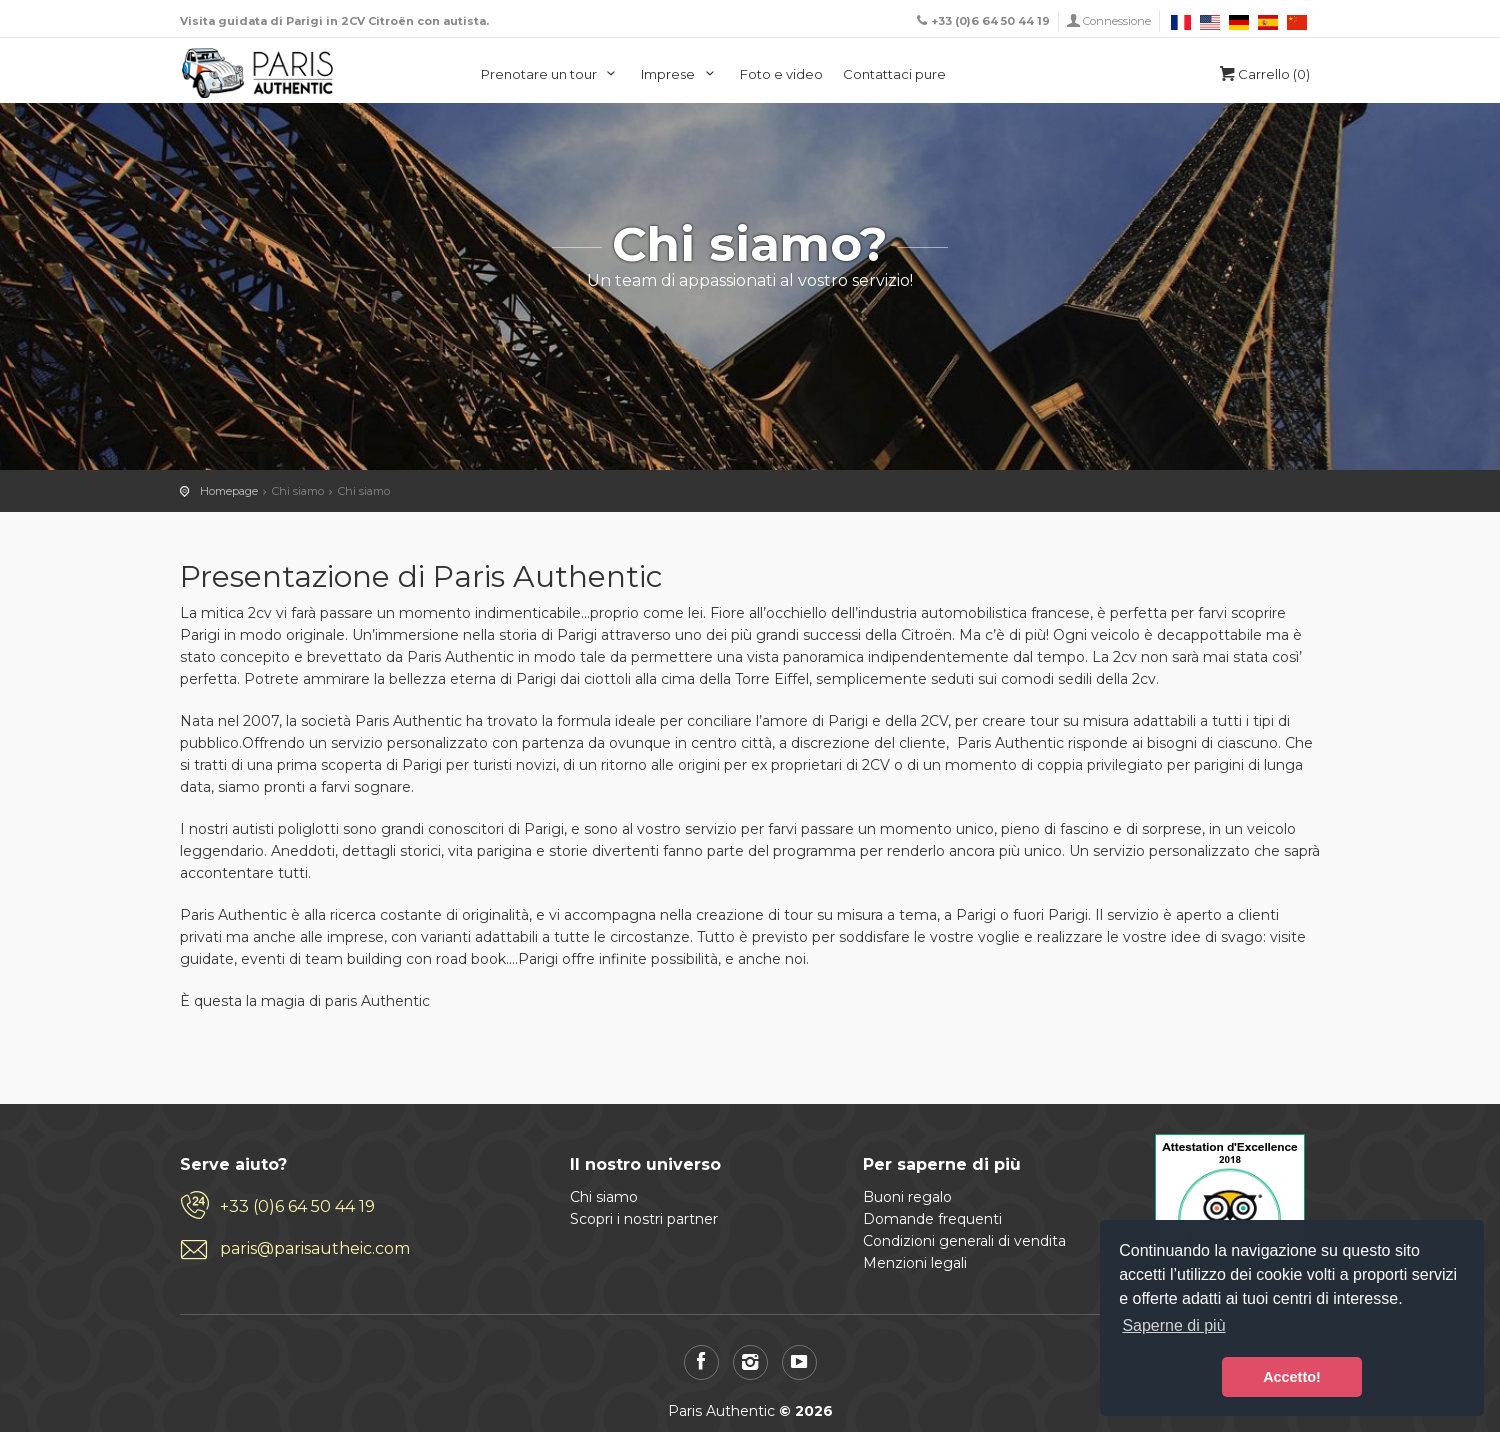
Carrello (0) (1263, 74)
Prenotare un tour (551, 74)
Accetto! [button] (1292, 1377)
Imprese (680, 74)
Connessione (1117, 21)
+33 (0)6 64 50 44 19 (297, 1206)
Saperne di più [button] (1173, 1325)
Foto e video (781, 74)
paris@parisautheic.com (315, 1248)
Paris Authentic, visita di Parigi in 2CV (258, 73)
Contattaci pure (894, 74)
